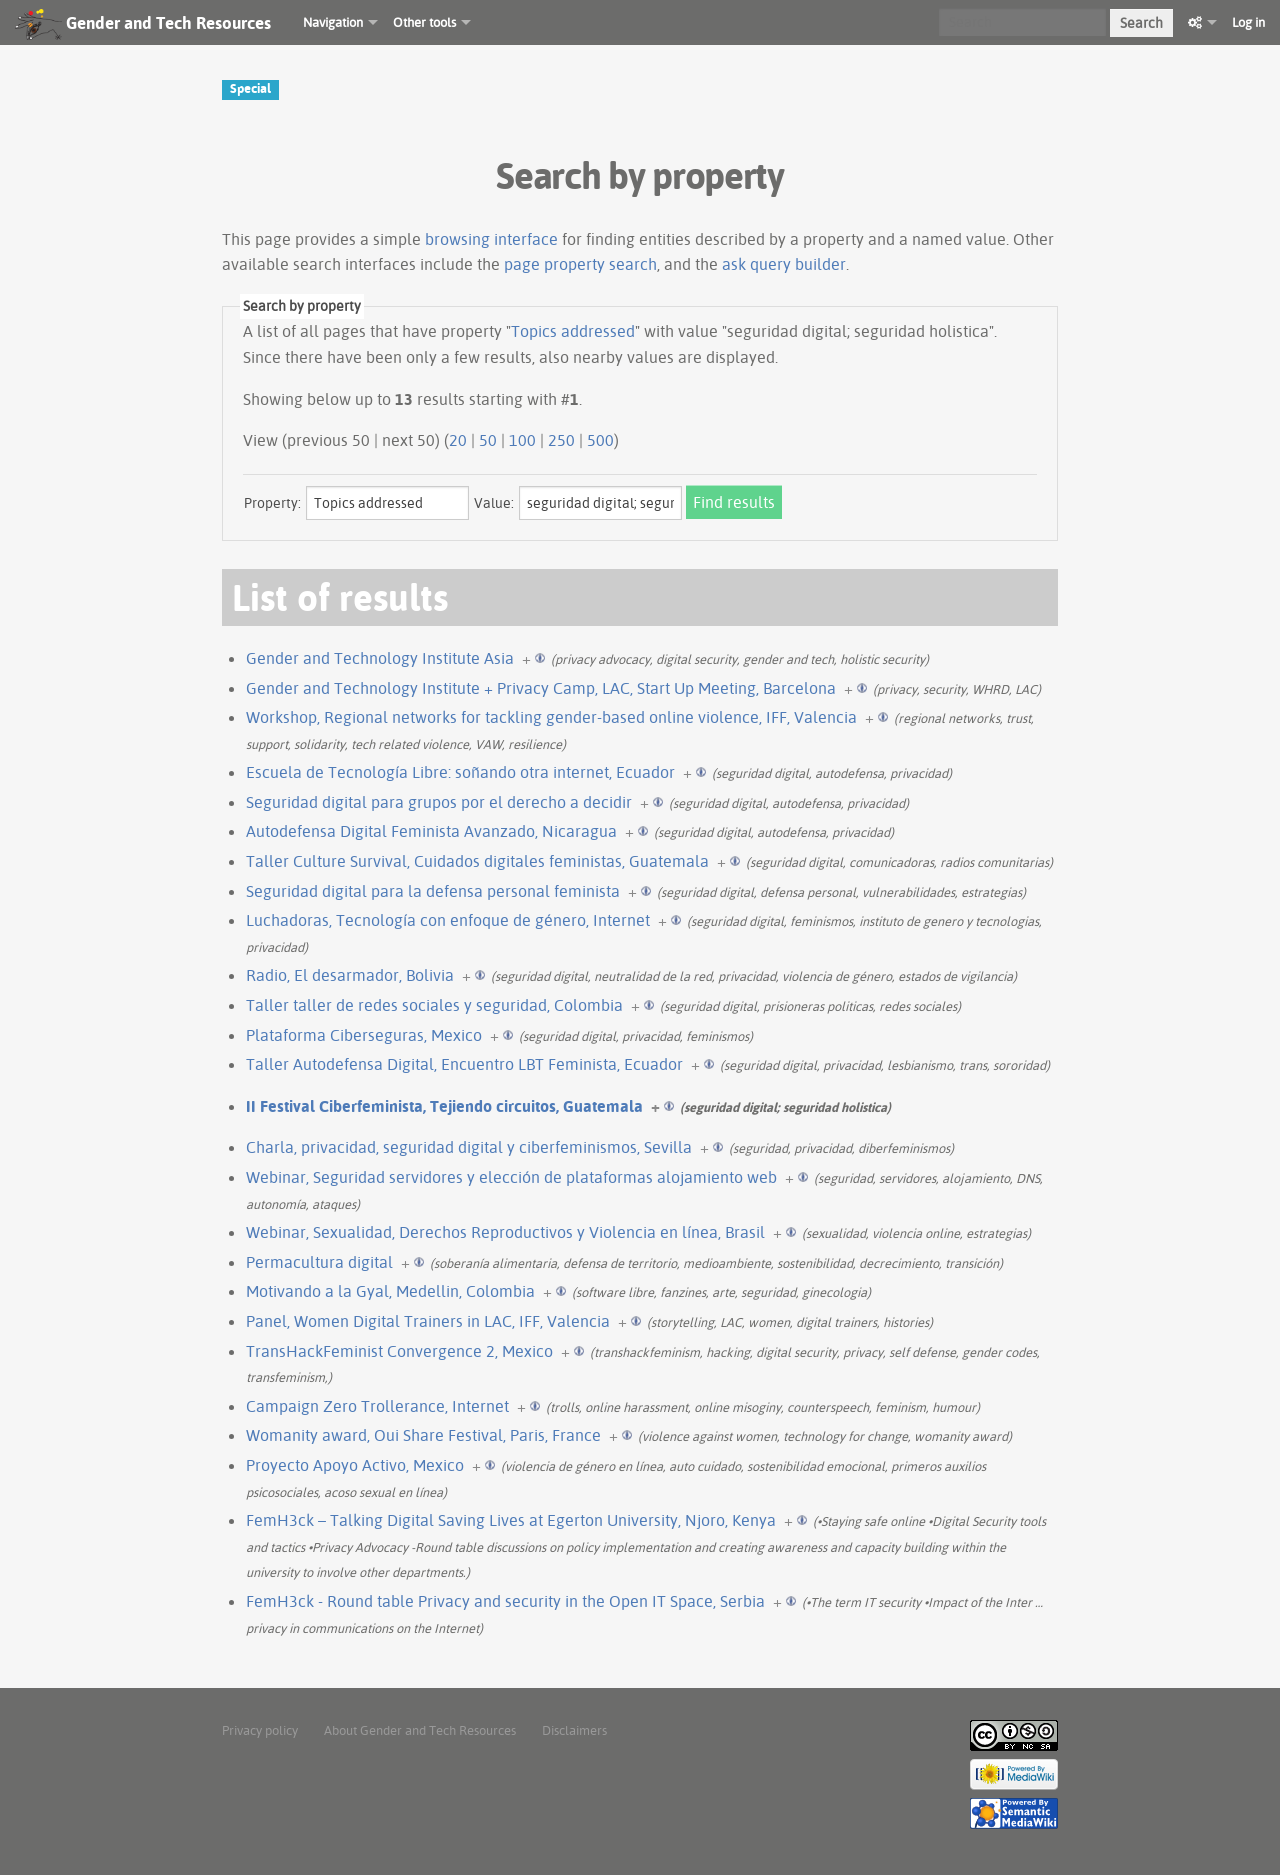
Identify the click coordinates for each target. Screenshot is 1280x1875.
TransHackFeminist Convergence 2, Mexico (399, 1351)
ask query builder (784, 264)
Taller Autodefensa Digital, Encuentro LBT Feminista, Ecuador (464, 1064)
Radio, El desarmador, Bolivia (350, 975)
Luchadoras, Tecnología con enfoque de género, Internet (448, 920)
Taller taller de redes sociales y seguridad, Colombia (434, 1005)
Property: (272, 503)
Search (1141, 23)
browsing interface (491, 239)
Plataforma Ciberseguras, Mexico (364, 1035)
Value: (494, 503)
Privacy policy (260, 1730)
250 (561, 440)
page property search (580, 264)
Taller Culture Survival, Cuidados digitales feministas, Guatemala (477, 861)
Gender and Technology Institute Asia (380, 658)
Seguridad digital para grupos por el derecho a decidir (439, 802)
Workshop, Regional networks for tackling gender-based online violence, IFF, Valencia (551, 717)
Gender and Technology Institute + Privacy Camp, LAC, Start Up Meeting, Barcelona (541, 688)
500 (600, 440)
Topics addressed (573, 331)
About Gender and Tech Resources (420, 1730)
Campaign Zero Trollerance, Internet (377, 1406)
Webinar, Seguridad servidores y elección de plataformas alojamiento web (511, 1177)
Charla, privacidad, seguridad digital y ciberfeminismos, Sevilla (469, 1147)
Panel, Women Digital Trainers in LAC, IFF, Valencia (428, 1321)
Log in (1248, 22)
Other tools (424, 22)
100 (522, 440)
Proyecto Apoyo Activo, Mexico (355, 1465)
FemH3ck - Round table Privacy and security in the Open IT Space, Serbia (505, 1601)
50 (488, 440)
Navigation (333, 22)
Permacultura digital (319, 1262)
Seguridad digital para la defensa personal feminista (433, 891)
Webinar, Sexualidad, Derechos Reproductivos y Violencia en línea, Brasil (505, 1232)
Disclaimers (574, 1730)
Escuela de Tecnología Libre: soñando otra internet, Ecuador (460, 772)
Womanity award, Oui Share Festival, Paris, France (423, 1435)
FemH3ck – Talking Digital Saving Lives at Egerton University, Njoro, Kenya (511, 1520)
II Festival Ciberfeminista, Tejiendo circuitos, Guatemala (444, 1106)
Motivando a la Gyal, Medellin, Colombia (390, 1291)
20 (458, 440)
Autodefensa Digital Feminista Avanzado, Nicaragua (431, 831)
